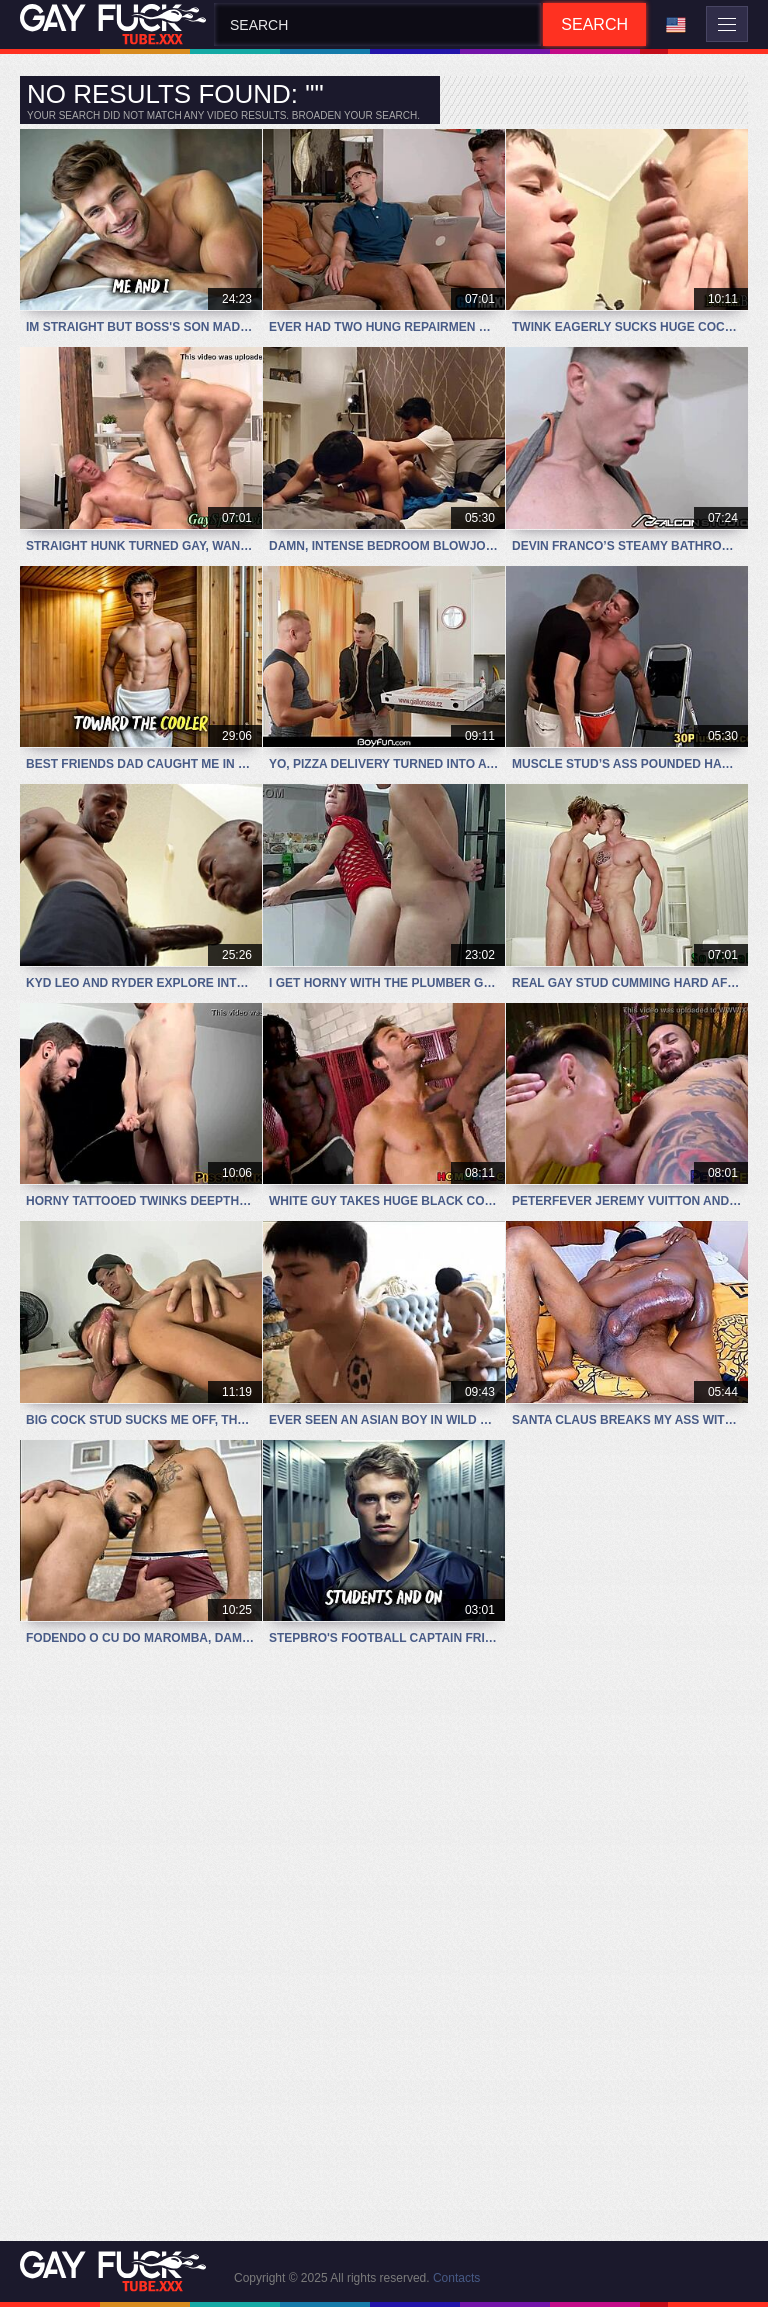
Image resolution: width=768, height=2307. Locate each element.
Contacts (456, 2278)
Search (594, 24)
